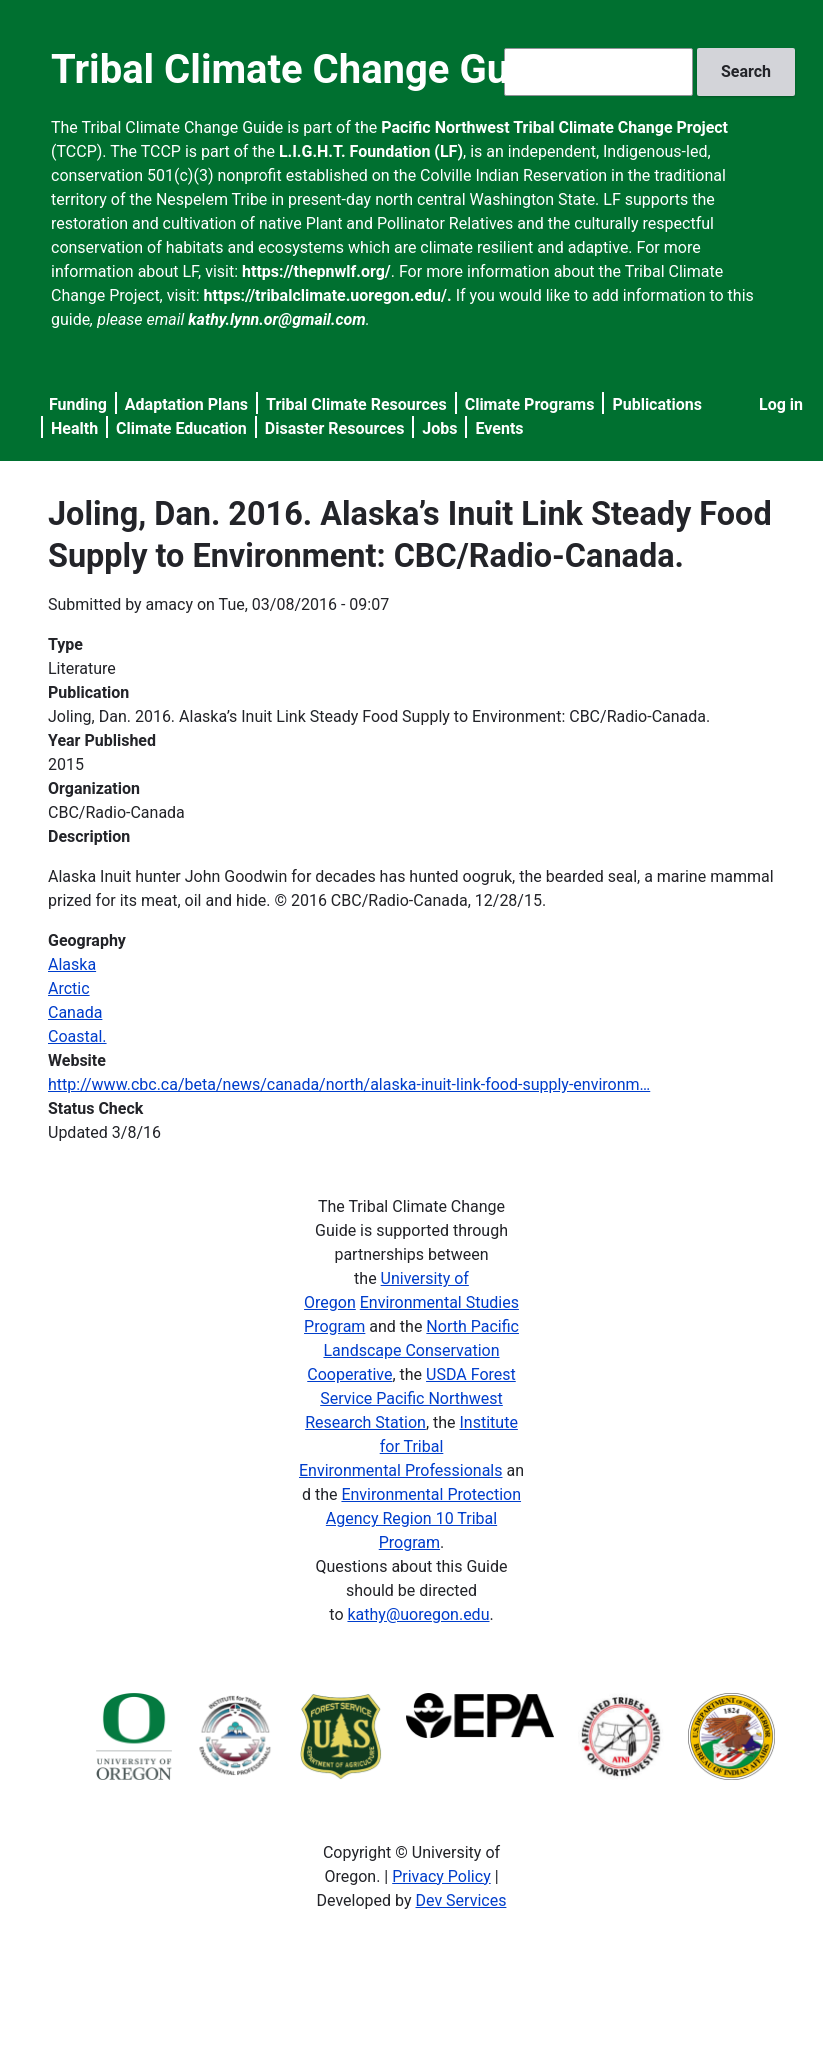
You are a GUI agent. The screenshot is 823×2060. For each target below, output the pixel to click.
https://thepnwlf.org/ (316, 271)
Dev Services (461, 1900)
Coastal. (77, 1036)
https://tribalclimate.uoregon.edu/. (328, 295)
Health (74, 428)
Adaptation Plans (186, 404)
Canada (75, 1012)
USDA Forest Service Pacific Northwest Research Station (410, 1398)
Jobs (439, 428)
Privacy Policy (441, 1876)
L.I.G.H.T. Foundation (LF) (371, 151)
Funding (78, 404)
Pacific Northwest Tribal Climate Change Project (554, 127)
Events (499, 428)
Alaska (72, 964)
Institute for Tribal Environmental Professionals (408, 1446)
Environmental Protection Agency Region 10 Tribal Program (423, 1518)
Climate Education (181, 428)
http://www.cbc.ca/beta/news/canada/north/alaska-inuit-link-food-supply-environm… (349, 1084)
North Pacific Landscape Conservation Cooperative (413, 1350)
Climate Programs (530, 404)
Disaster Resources (335, 428)
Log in (781, 404)
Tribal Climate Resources (356, 404)
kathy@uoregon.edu (418, 1614)
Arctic (69, 988)
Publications (657, 404)
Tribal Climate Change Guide (307, 69)
